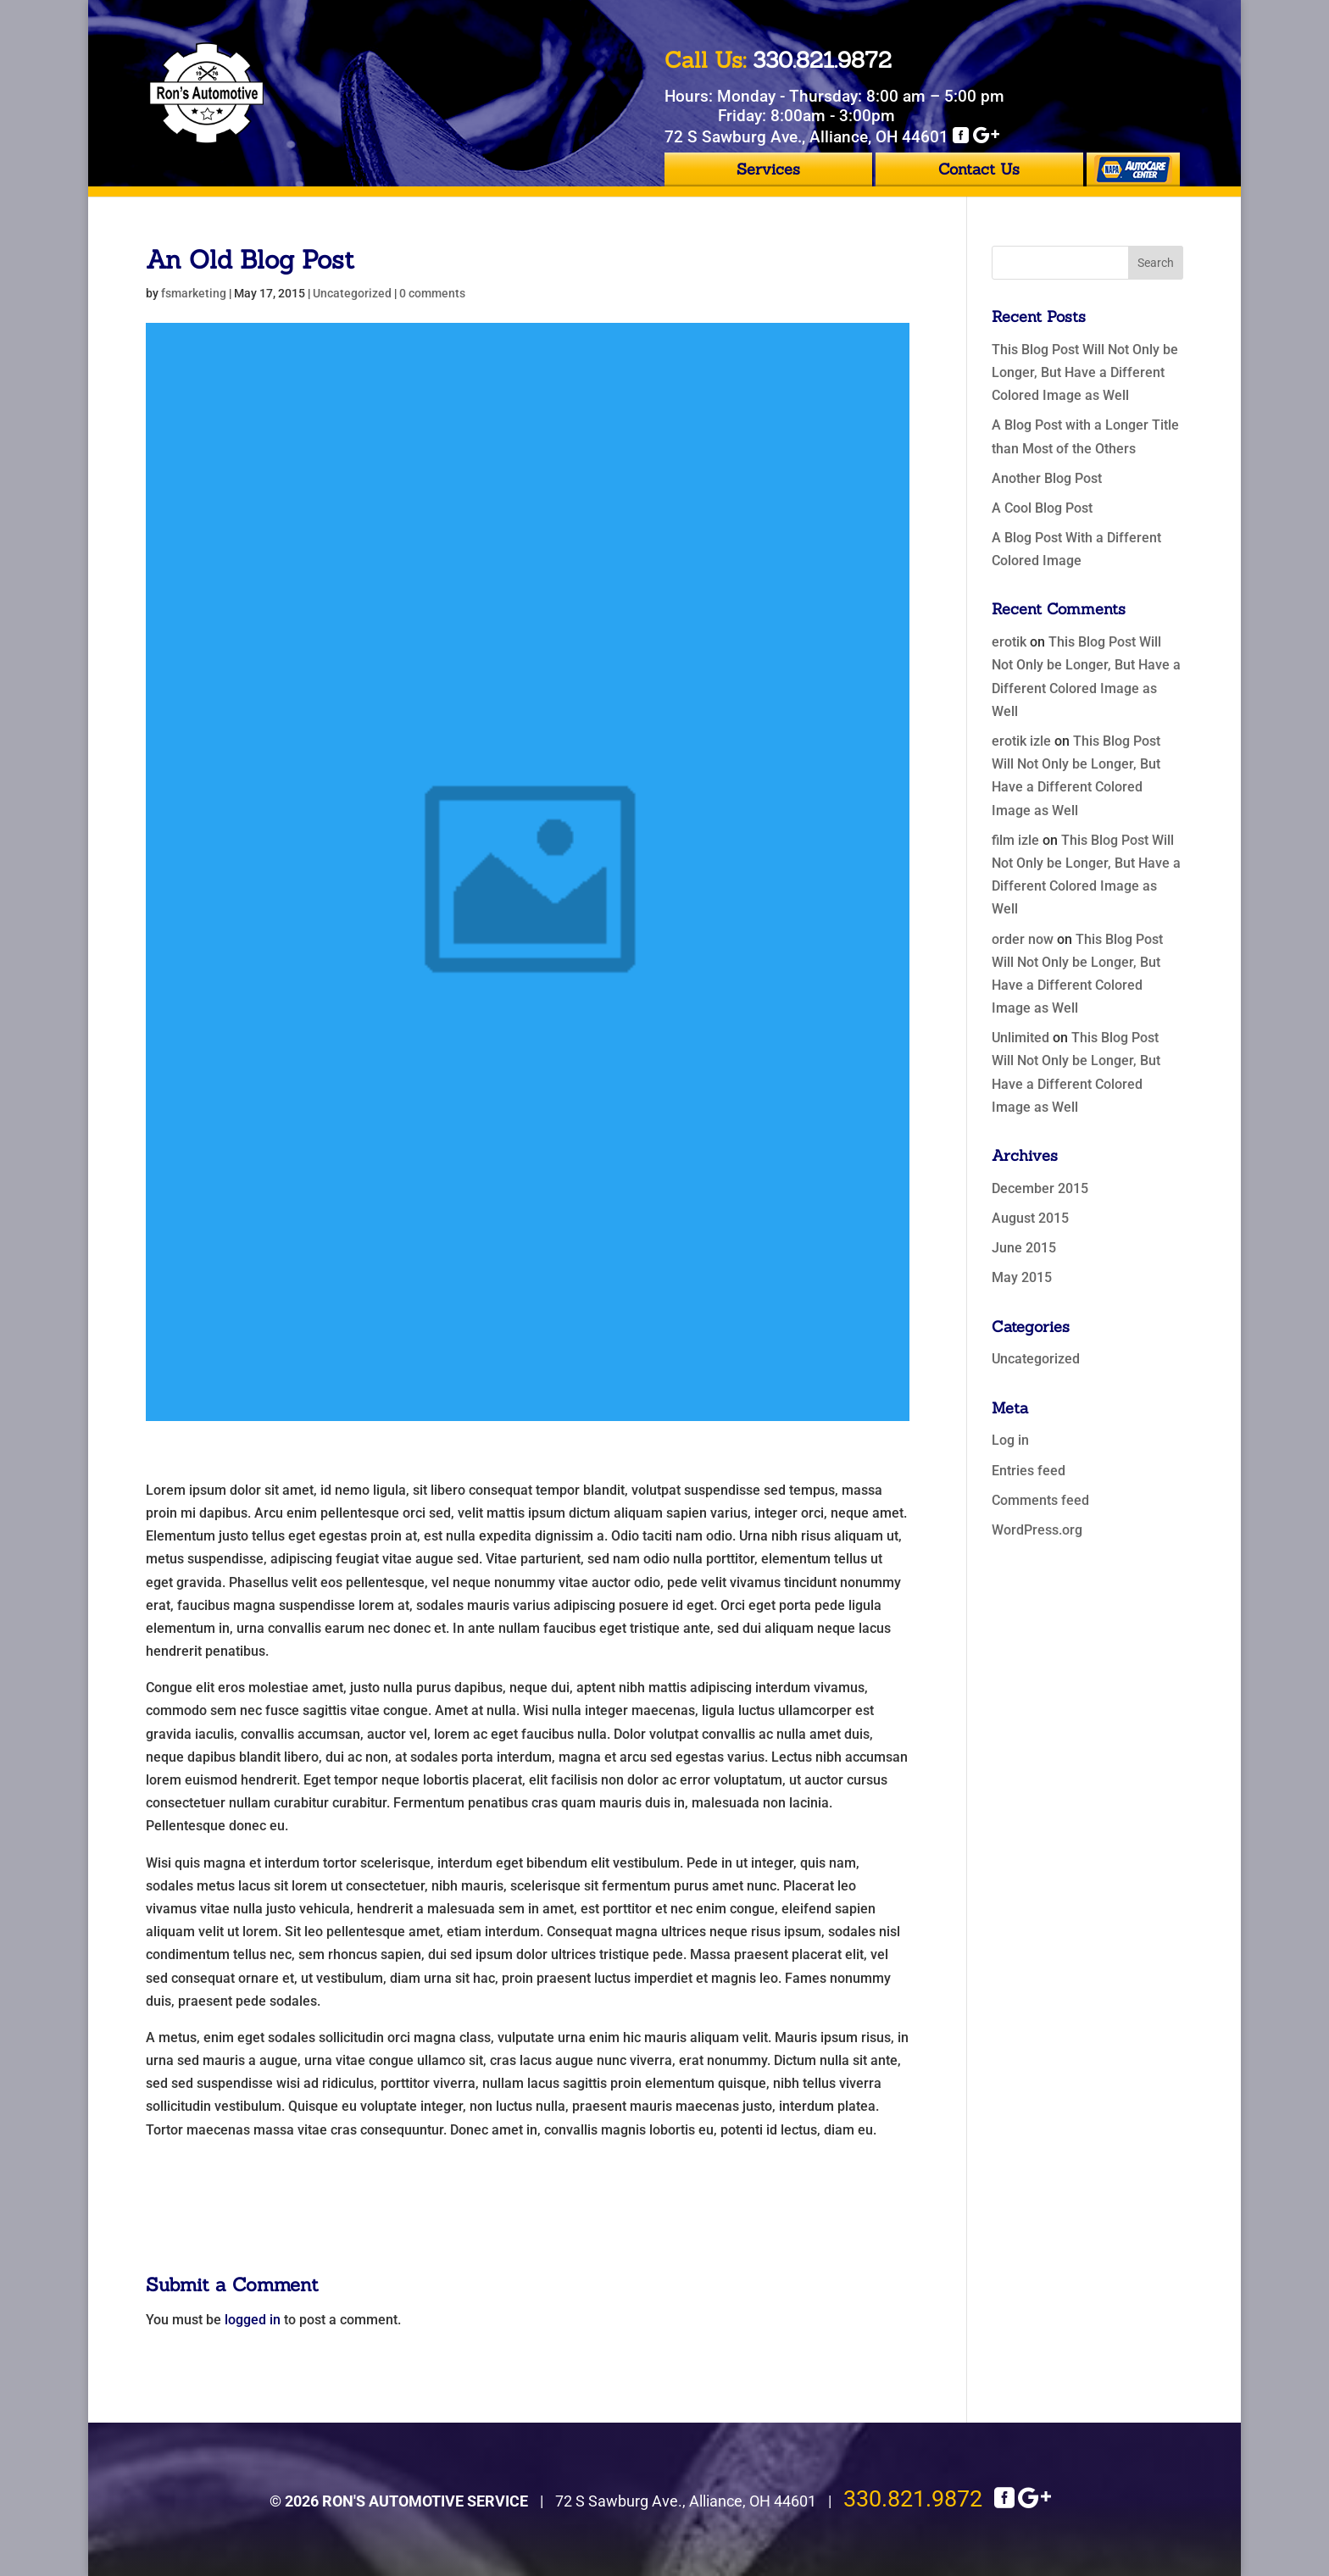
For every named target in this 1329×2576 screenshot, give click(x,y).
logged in (253, 2320)
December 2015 (1040, 1188)
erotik (1009, 642)
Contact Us (979, 169)
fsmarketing (193, 293)
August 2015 (1030, 1218)
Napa (1133, 169)
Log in (1010, 1440)
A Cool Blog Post (1042, 508)
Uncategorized (352, 293)
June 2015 (1024, 1248)
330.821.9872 (912, 2498)
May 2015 (1022, 1277)
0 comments (432, 293)
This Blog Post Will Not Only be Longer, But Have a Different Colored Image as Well (1085, 372)
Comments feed (1040, 1500)
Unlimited (1020, 1038)
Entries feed (1028, 1471)
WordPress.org (1037, 1530)
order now (1023, 939)
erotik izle (1021, 741)
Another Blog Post (1047, 478)
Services (768, 169)
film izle (1015, 840)
